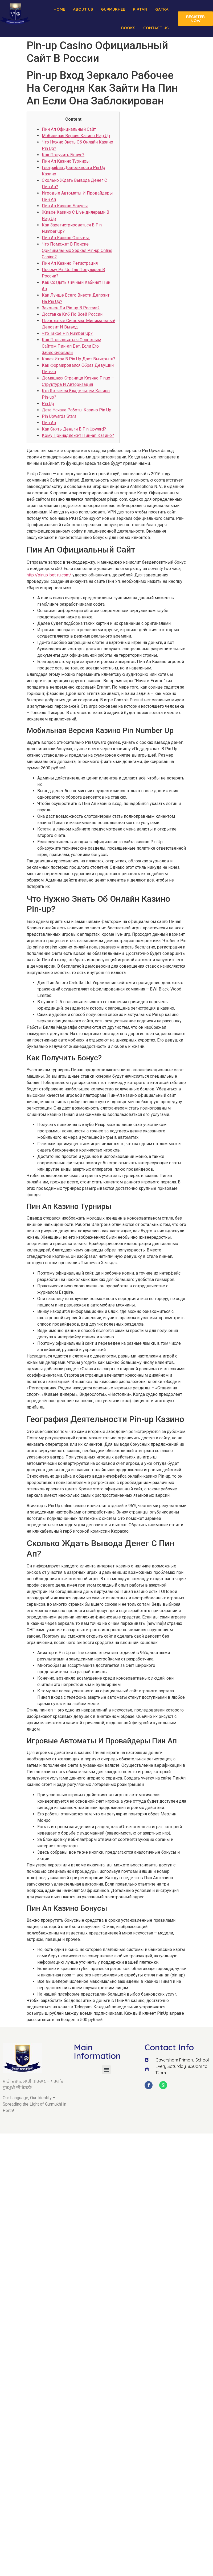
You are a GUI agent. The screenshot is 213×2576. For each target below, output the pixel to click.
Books (128, 27)
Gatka (162, 9)
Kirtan (140, 9)
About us (83, 9)
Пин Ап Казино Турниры (66, 161)
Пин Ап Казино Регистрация (70, 263)
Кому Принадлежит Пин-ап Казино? (78, 435)
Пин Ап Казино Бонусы (65, 205)
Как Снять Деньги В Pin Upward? (74, 429)
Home (59, 9)
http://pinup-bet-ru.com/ (49, 574)
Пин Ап (49, 422)
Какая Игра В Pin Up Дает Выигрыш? (78, 358)
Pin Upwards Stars (59, 416)
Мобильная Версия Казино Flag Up (76, 135)
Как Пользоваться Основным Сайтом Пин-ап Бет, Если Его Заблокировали (71, 346)
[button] (106, 2069)
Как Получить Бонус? (63, 154)
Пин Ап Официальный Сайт (69, 129)
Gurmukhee (113, 9)
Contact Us (156, 27)
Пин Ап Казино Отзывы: (66, 237)
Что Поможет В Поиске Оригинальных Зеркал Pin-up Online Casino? (77, 250)
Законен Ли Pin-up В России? (71, 307)
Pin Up (48, 403)
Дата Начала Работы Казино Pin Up (76, 409)
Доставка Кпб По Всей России (72, 314)
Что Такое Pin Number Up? (67, 333)
